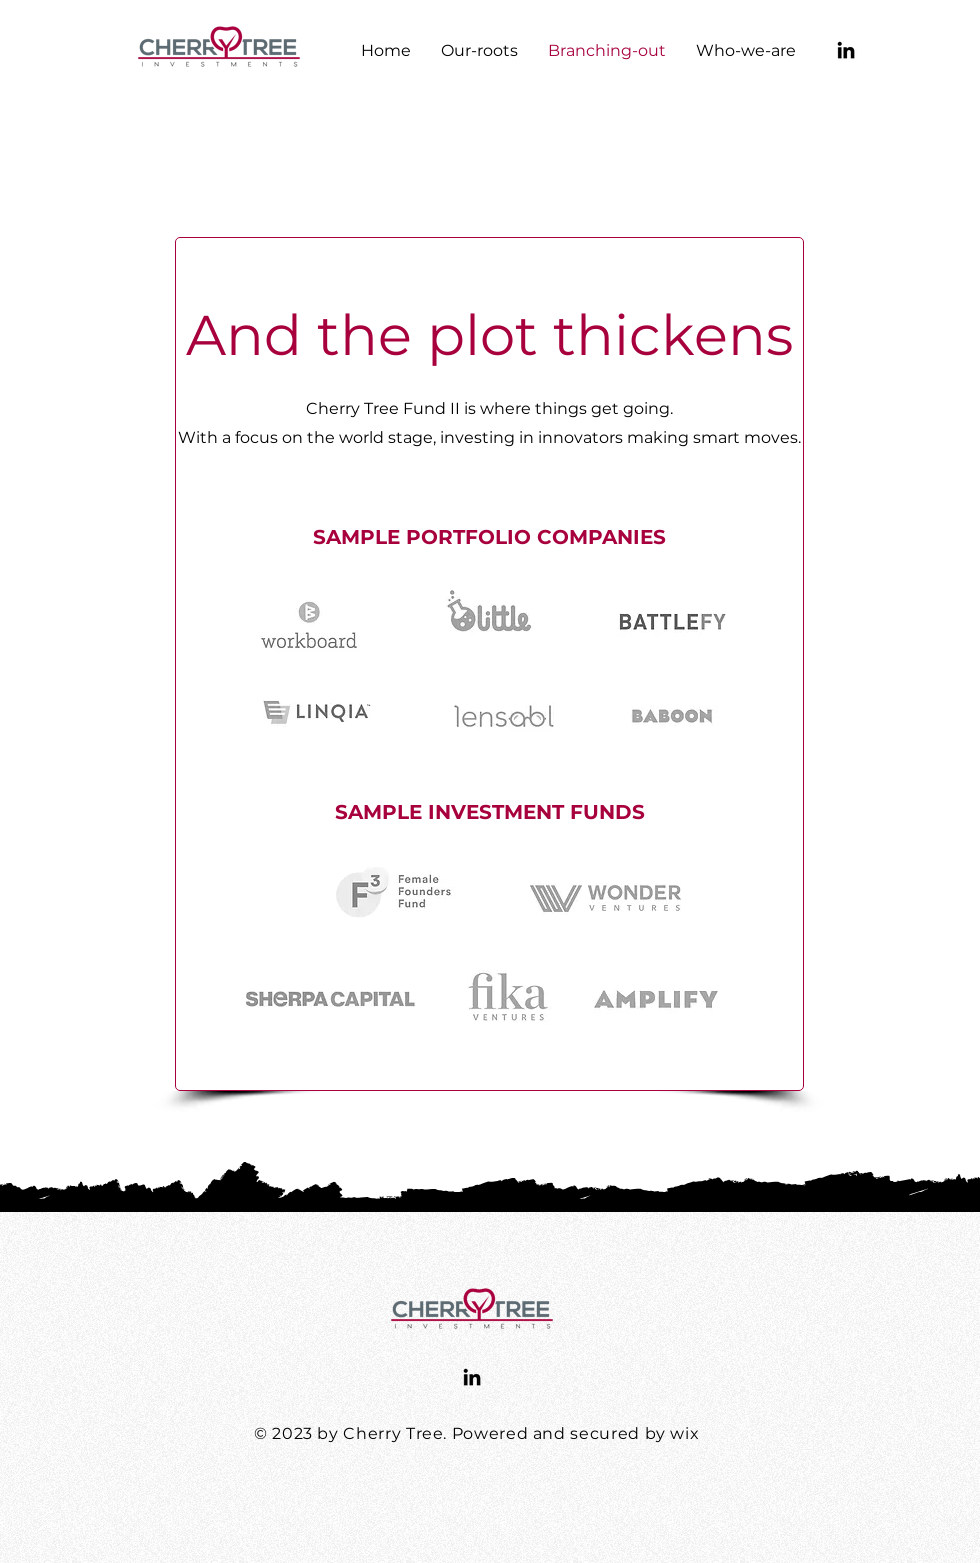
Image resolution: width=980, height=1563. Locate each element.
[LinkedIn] (846, 50)
